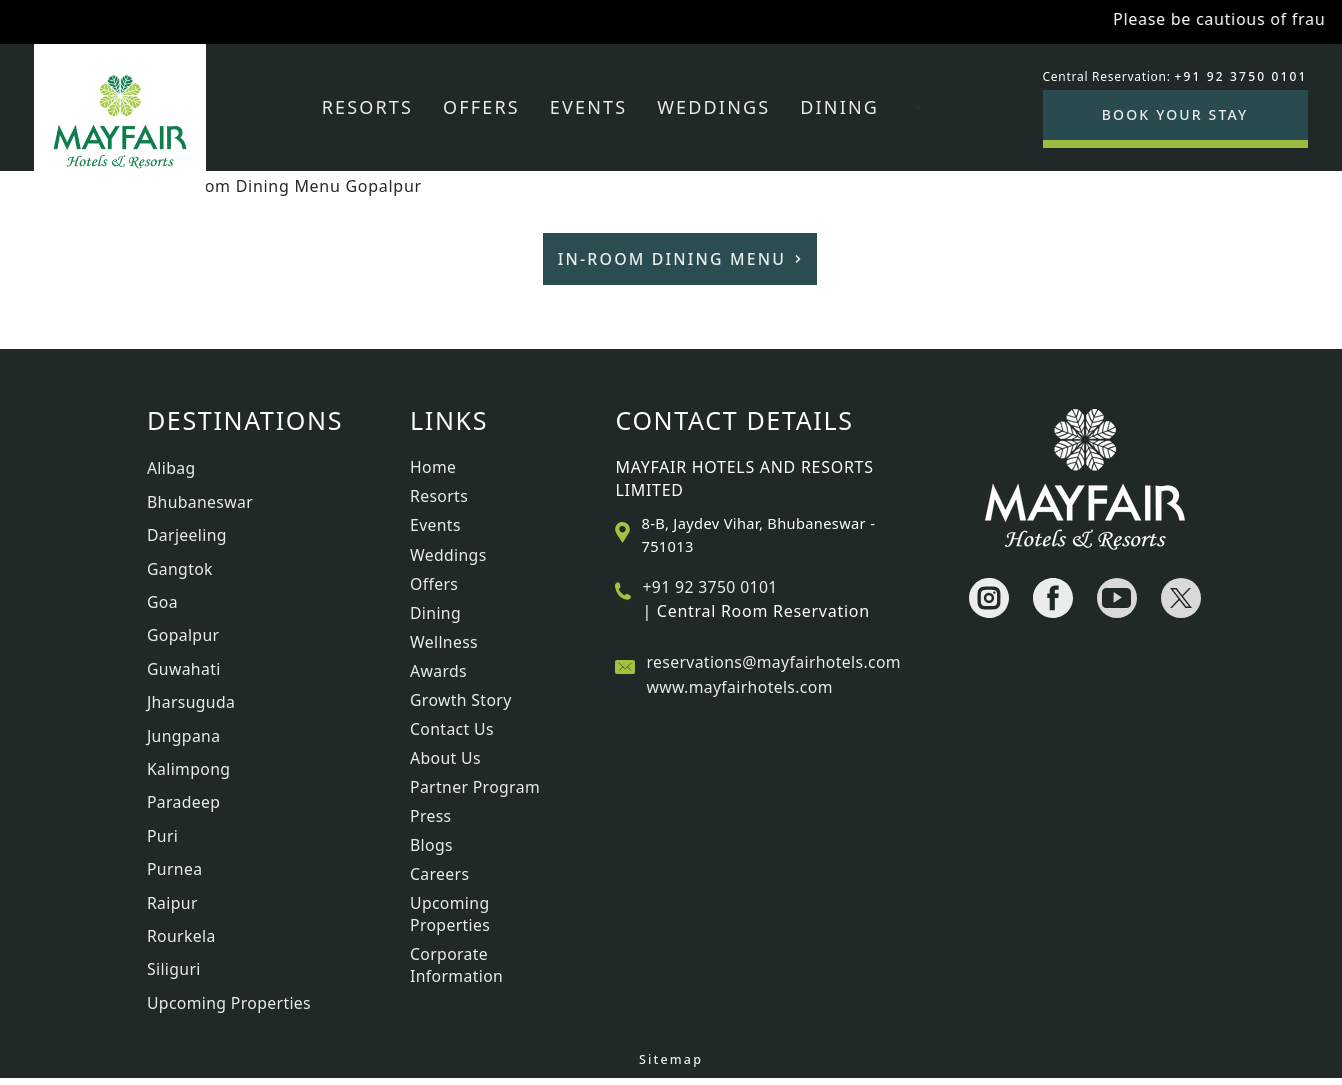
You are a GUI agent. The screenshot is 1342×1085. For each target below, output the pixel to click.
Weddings (713, 107)
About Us (446, 758)
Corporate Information (457, 965)
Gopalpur (184, 637)
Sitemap (671, 1066)
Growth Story (461, 700)
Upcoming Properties (230, 1009)
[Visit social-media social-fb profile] (1053, 598)
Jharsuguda (192, 705)
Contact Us (452, 729)
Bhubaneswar (201, 502)
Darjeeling (187, 536)
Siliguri (174, 976)
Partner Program (476, 787)
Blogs (432, 845)
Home (433, 467)
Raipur (173, 908)
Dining (839, 107)
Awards (439, 671)
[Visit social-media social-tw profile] (1181, 598)
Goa (162, 604)
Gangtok (180, 570)
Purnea (175, 874)
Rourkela (182, 942)
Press (431, 816)
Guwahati (184, 671)
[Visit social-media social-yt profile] (1117, 598)
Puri (163, 840)
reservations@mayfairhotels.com (775, 662)
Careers (440, 874)
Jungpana (184, 739)
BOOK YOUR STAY (1175, 114)
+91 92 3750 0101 (710, 587)
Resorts (367, 107)
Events (588, 107)
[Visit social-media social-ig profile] (989, 598)
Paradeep (184, 807)
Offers (481, 107)
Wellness (444, 642)
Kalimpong (189, 773)
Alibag (171, 468)
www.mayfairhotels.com (740, 687)
